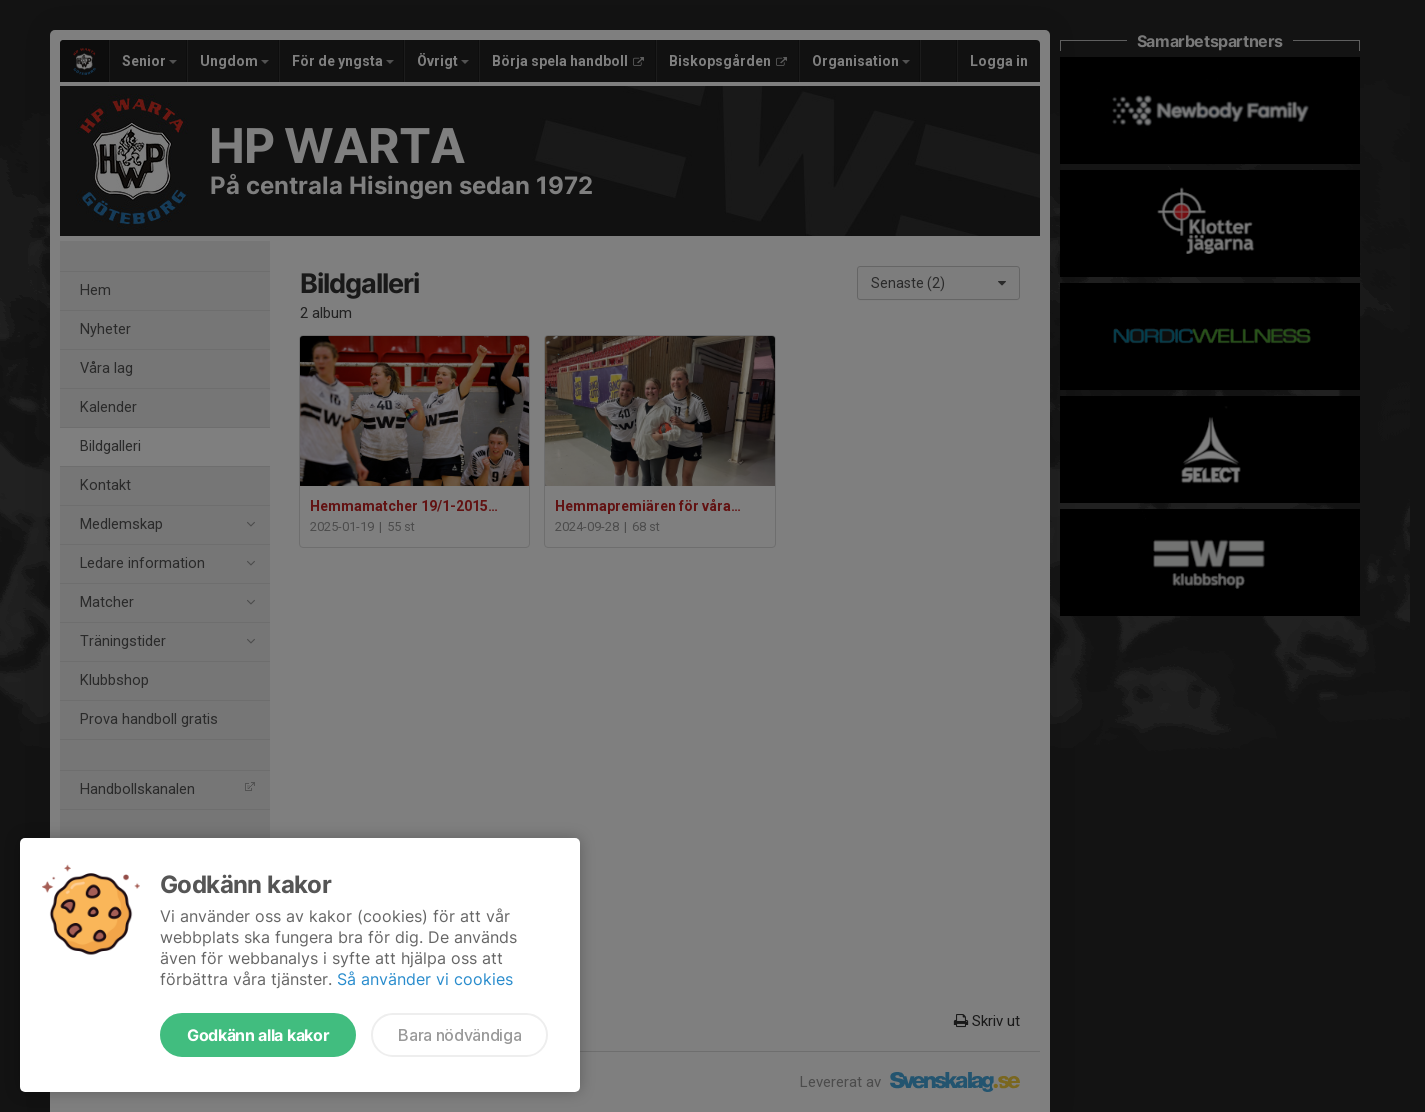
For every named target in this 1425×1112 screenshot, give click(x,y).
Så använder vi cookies (425, 979)
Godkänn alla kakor (258, 1035)
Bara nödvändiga (459, 1035)
